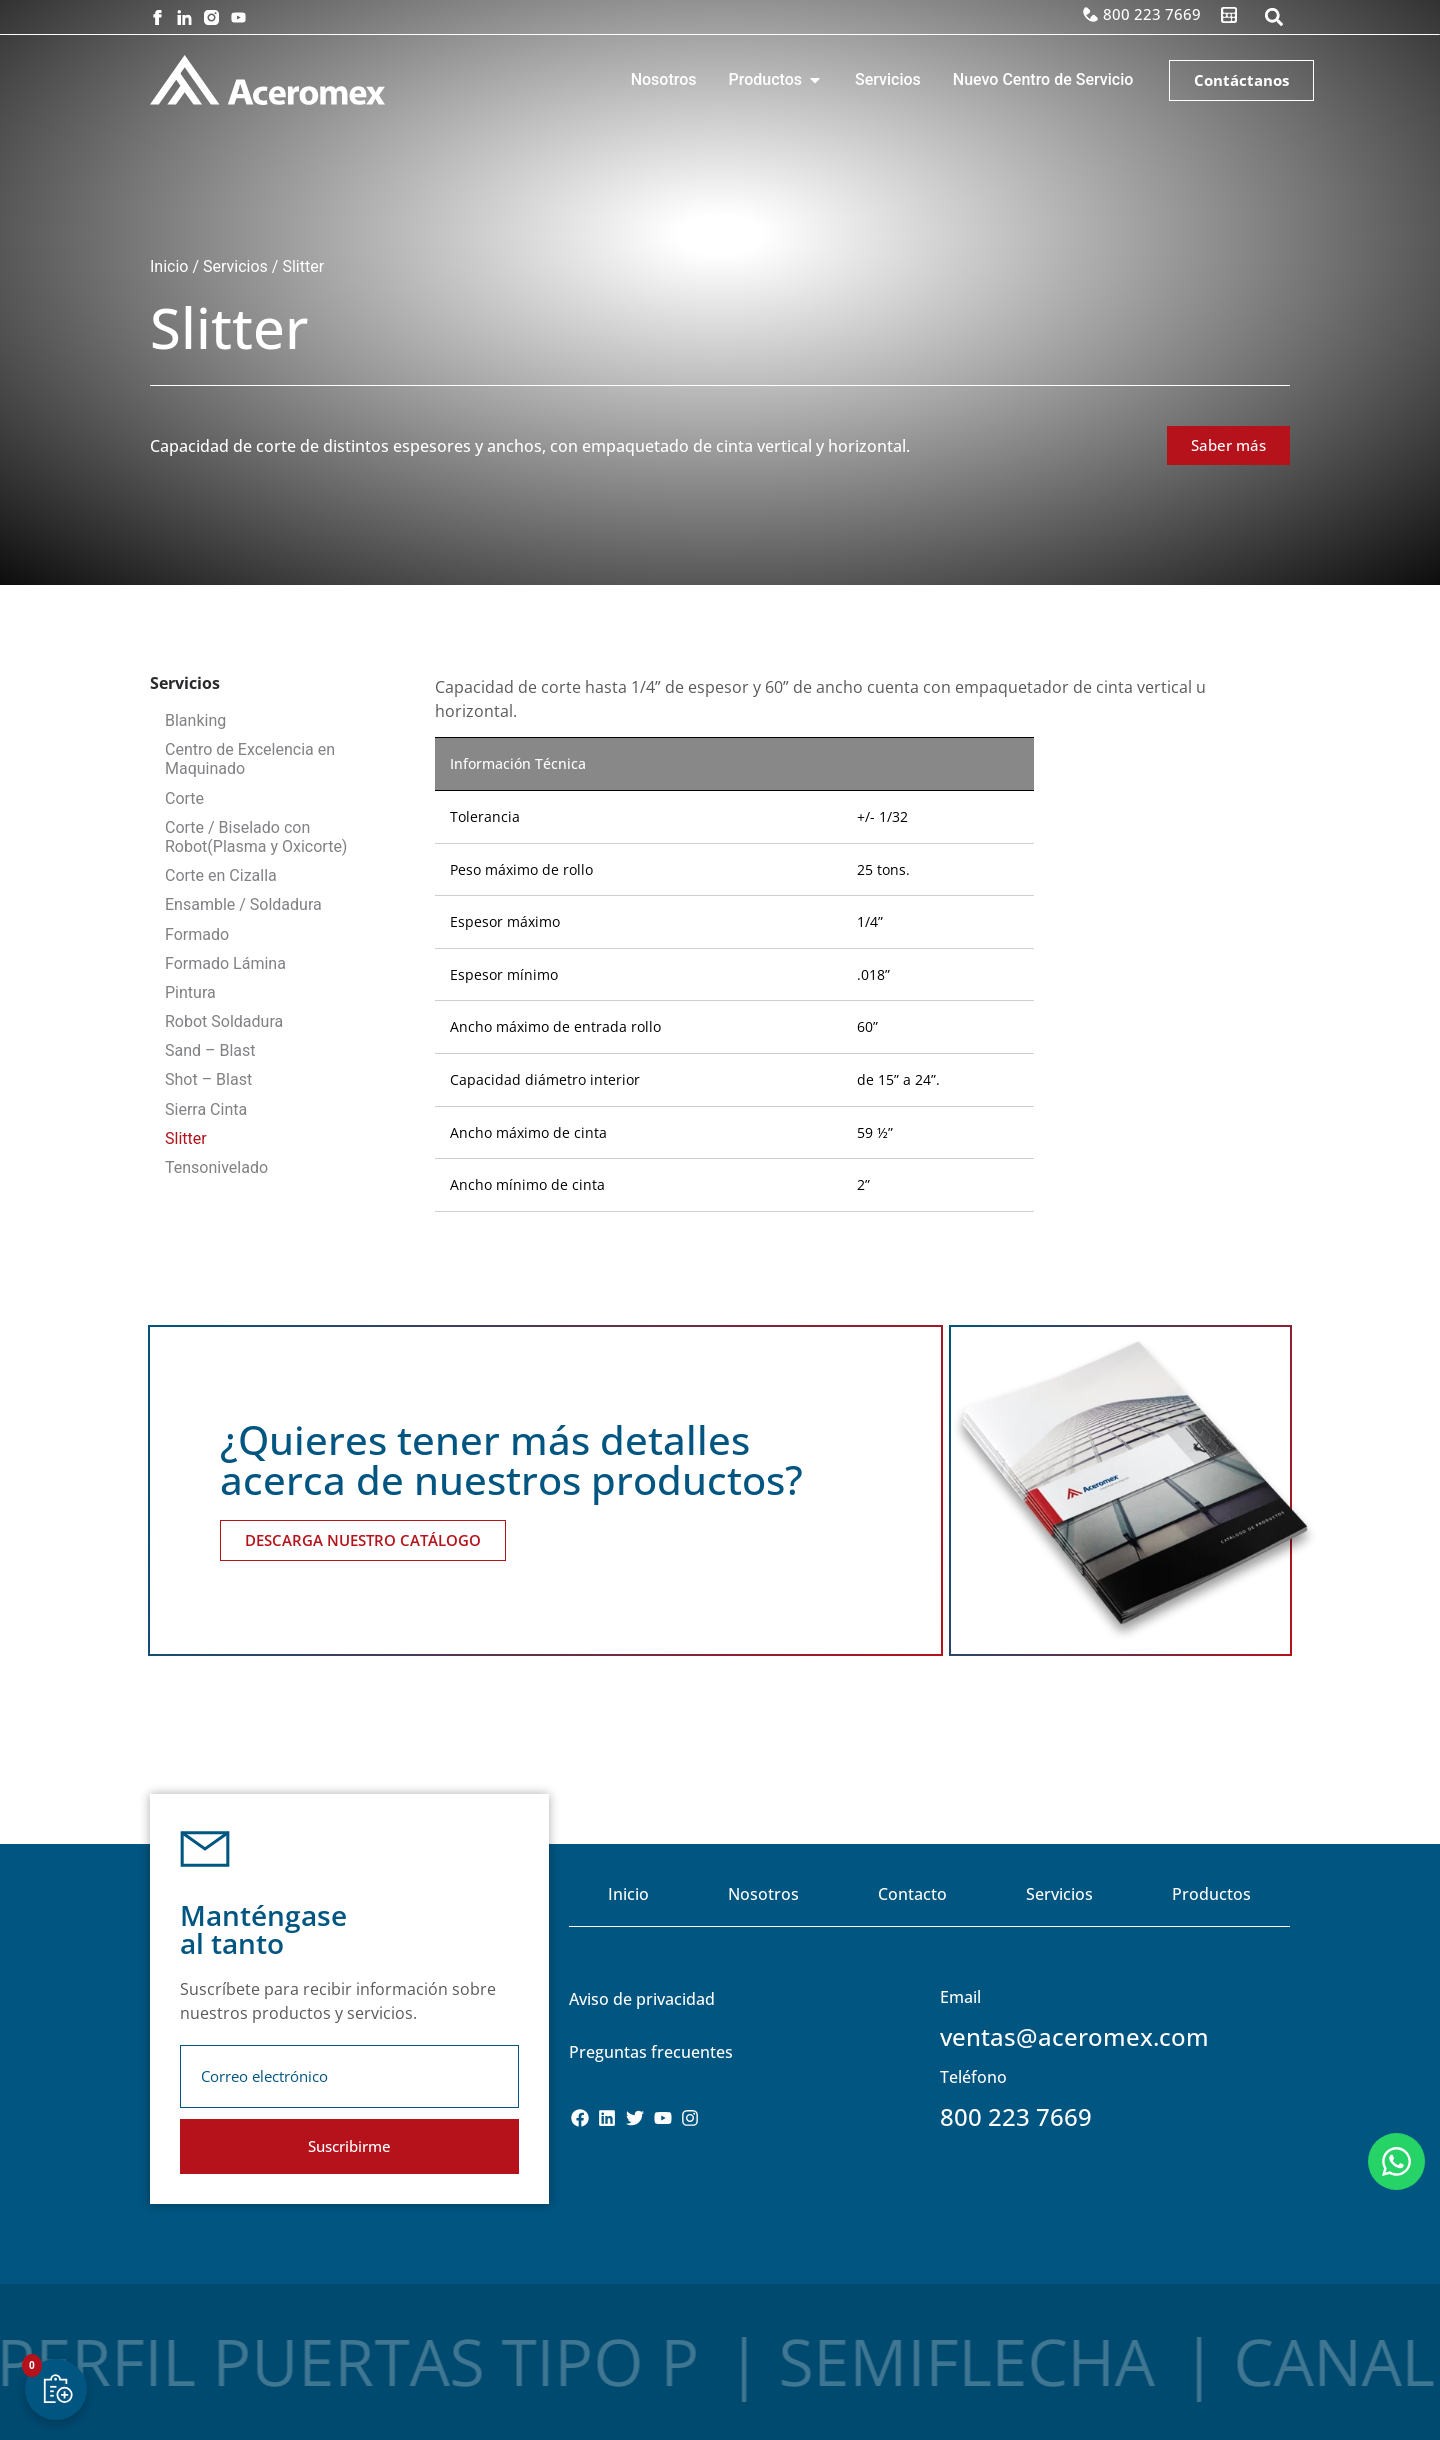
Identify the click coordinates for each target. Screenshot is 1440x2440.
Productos (1211, 1894)
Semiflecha (702, 2361)
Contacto (912, 1894)
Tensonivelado (216, 1167)
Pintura (190, 992)
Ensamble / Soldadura (243, 904)
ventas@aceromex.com (1074, 2036)
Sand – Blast (210, 1050)
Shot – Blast (208, 1079)
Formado (197, 934)
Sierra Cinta (206, 1109)
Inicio (169, 266)
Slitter (186, 1138)
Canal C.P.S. (1160, 2361)
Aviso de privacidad (642, 1999)
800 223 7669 (1016, 2116)
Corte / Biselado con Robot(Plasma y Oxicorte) (256, 837)
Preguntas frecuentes (651, 2052)
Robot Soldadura (224, 1021)
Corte (184, 798)
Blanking (195, 720)
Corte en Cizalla (221, 875)
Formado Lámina (225, 963)
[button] (1273, 17)
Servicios (235, 266)
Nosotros (763, 1894)
